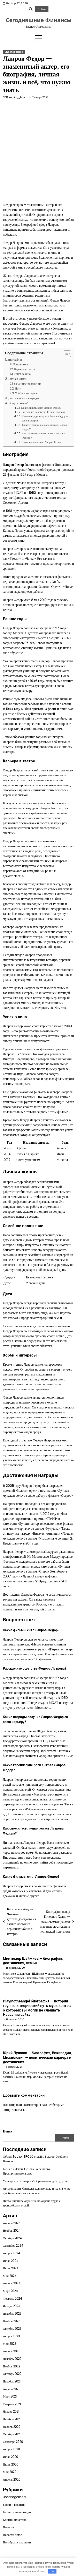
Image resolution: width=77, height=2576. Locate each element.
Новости (8, 2527)
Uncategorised (14, 52)
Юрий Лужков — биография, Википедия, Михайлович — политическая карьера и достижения (37, 2057)
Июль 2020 (10, 2457)
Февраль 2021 (12, 2404)
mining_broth (18, 97)
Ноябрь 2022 (11, 2366)
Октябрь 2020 (12, 2434)
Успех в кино (22, 374)
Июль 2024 (10, 2261)
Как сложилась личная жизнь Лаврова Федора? (43, 435)
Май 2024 (10, 2276)
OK (52, 2571)
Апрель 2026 (12, 2223)
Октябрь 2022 (12, 2374)
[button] (65, 353)
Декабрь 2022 (12, 2359)
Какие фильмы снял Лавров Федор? (41, 408)
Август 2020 (11, 2449)
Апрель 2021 (11, 2389)
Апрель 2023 (12, 2351)
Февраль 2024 (12, 2298)
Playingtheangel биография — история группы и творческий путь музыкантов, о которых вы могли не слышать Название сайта (37, 2008)
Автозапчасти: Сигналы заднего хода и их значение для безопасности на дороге (36, 2190)
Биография (14, 359)
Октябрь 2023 (12, 2328)
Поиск (7, 2131)
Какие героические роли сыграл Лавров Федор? (44, 427)
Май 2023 (9, 2343)
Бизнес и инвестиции (17, 2512)
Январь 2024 (11, 2306)
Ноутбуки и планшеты (17, 2542)
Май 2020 (9, 2472)
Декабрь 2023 (12, 2313)
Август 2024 (11, 2253)
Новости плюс (12, 2535)
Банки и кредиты (14, 2504)
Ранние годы (21, 364)
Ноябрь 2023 (11, 2321)
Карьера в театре (25, 369)
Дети (18, 388)
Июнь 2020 (10, 2464)
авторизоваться (13, 2109)
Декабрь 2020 (12, 2419)
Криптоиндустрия (14, 2519)
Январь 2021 (11, 2411)
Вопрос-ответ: (18, 403)
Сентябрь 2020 (13, 2442)
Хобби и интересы (26, 393)
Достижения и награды (23, 398)
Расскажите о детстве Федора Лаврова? (44, 412)
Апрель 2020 (12, 2479)
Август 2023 (11, 2336)
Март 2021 (10, 2396)
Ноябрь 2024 (12, 2230)
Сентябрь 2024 (13, 2245)
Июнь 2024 (10, 2268)
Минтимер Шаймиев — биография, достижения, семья (33, 1960)
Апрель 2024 (12, 2283)
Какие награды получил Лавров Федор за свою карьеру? (45, 418)
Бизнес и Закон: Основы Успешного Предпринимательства (26, 2171)
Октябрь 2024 (12, 2238)
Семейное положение (27, 384)
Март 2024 (10, 2291)
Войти (41, 9)
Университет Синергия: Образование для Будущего (36, 2181)
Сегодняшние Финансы (38, 20)
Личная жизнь (17, 379)
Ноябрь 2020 (11, 2427)
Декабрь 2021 (12, 2381)
